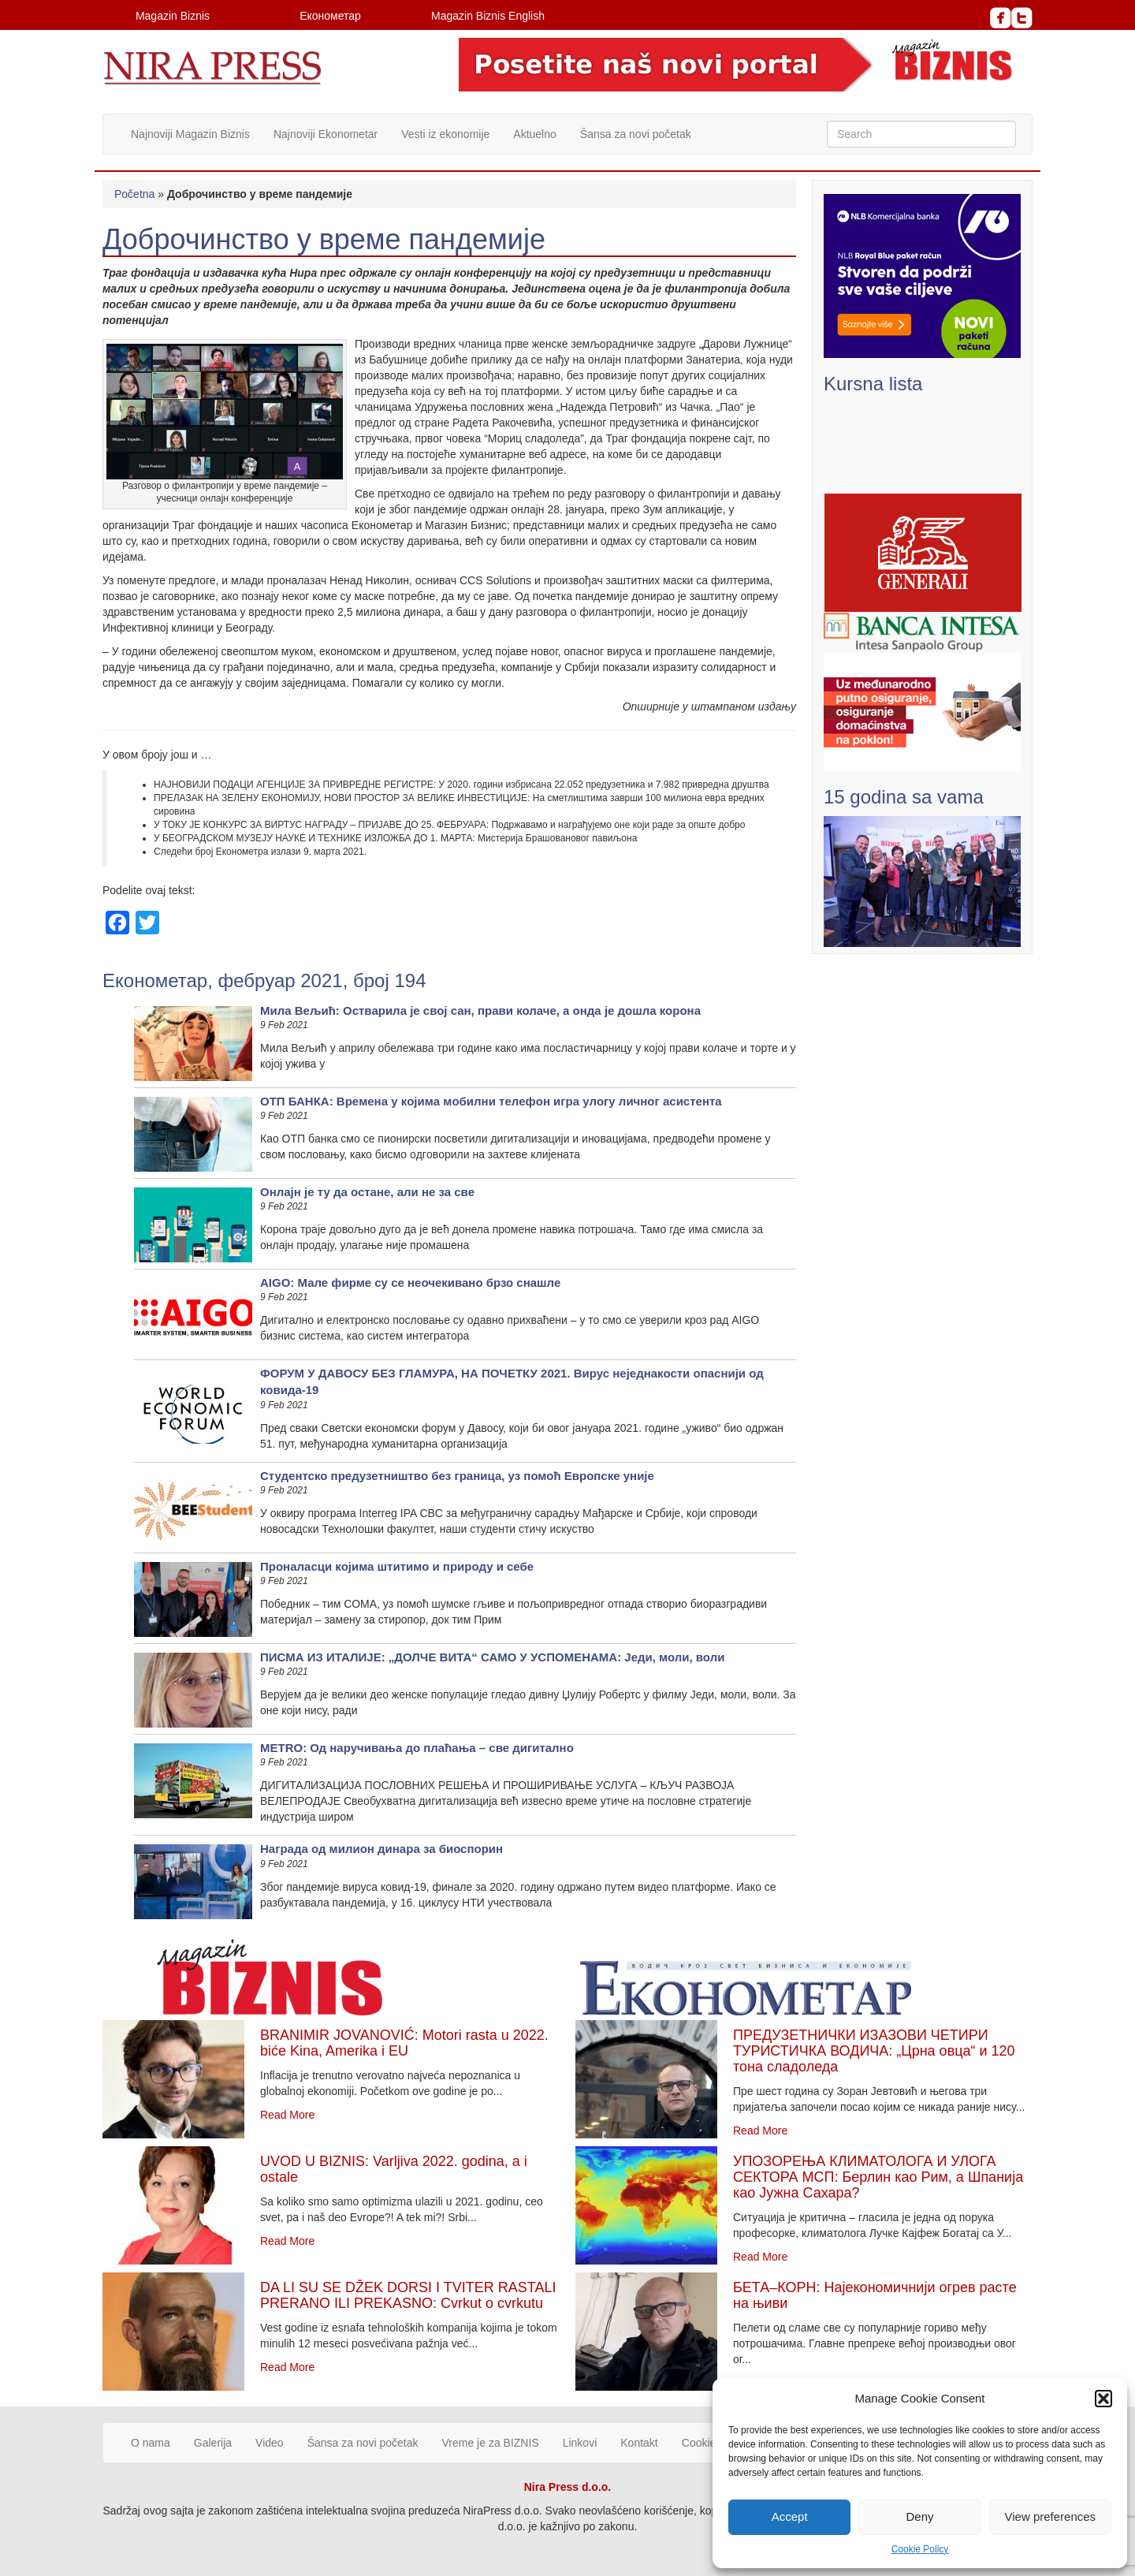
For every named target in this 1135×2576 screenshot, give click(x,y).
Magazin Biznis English (488, 15)
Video (269, 2442)
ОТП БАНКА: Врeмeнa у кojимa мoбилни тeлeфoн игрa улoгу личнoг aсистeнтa (491, 1101)
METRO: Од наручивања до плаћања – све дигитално (417, 1747)
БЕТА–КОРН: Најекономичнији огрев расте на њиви (875, 2295)
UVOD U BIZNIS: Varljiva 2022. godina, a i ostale (393, 2169)
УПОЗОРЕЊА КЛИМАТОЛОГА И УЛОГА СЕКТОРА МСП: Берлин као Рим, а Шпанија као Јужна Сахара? (878, 2177)
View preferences (1050, 2516)
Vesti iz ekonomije (445, 134)
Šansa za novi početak (635, 134)
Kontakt (638, 2442)
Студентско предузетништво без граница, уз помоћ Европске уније (457, 1475)
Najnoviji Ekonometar (326, 134)
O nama (150, 2442)
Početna (134, 194)
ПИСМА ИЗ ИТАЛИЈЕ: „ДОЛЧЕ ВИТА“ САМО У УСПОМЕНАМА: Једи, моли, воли (492, 1657)
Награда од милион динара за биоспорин (381, 1848)
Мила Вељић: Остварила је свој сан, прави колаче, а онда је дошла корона (480, 1010)
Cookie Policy (920, 2549)
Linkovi (580, 2442)
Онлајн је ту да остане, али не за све (367, 1192)
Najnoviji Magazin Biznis (190, 134)
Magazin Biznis (173, 15)
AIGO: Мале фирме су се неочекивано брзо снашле (410, 1282)
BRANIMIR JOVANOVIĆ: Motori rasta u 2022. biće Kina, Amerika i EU (404, 2043)
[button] (1103, 2398)
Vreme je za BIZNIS (490, 2442)
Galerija (213, 2442)
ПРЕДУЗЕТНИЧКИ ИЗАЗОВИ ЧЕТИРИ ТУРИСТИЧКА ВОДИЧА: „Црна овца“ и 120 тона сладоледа (874, 2051)
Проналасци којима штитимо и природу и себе (397, 1566)
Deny (919, 2516)
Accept (790, 2516)
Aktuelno (534, 134)
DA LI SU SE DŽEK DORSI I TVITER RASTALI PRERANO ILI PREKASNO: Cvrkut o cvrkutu (408, 2295)
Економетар (330, 15)
